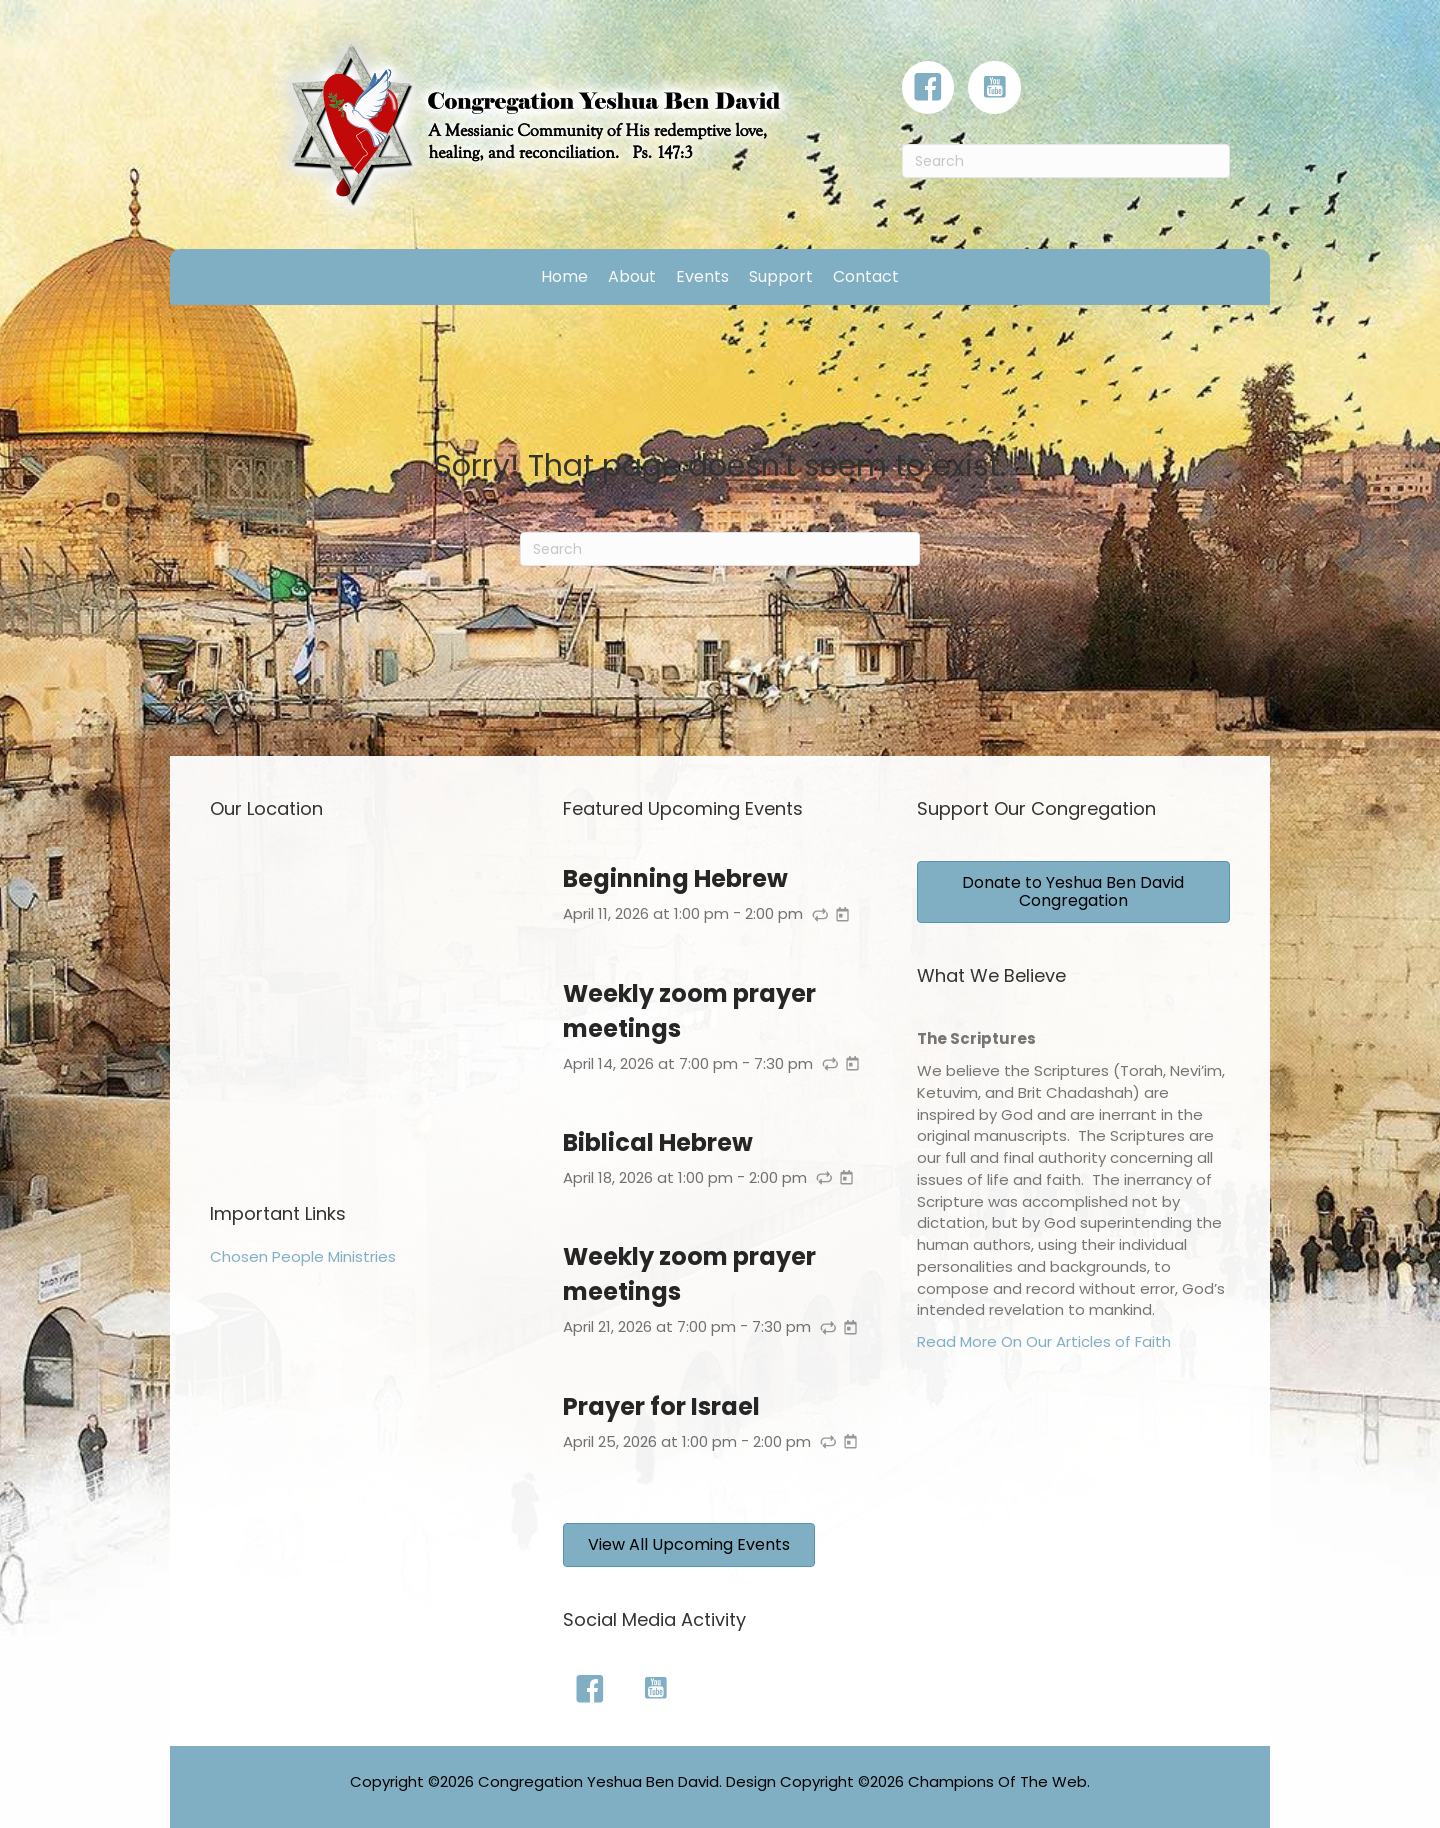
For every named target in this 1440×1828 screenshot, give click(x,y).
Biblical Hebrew (658, 1142)
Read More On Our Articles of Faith (1044, 1341)
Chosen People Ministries (303, 1256)
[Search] (1066, 161)
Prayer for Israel (661, 1406)
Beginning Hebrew (675, 878)
